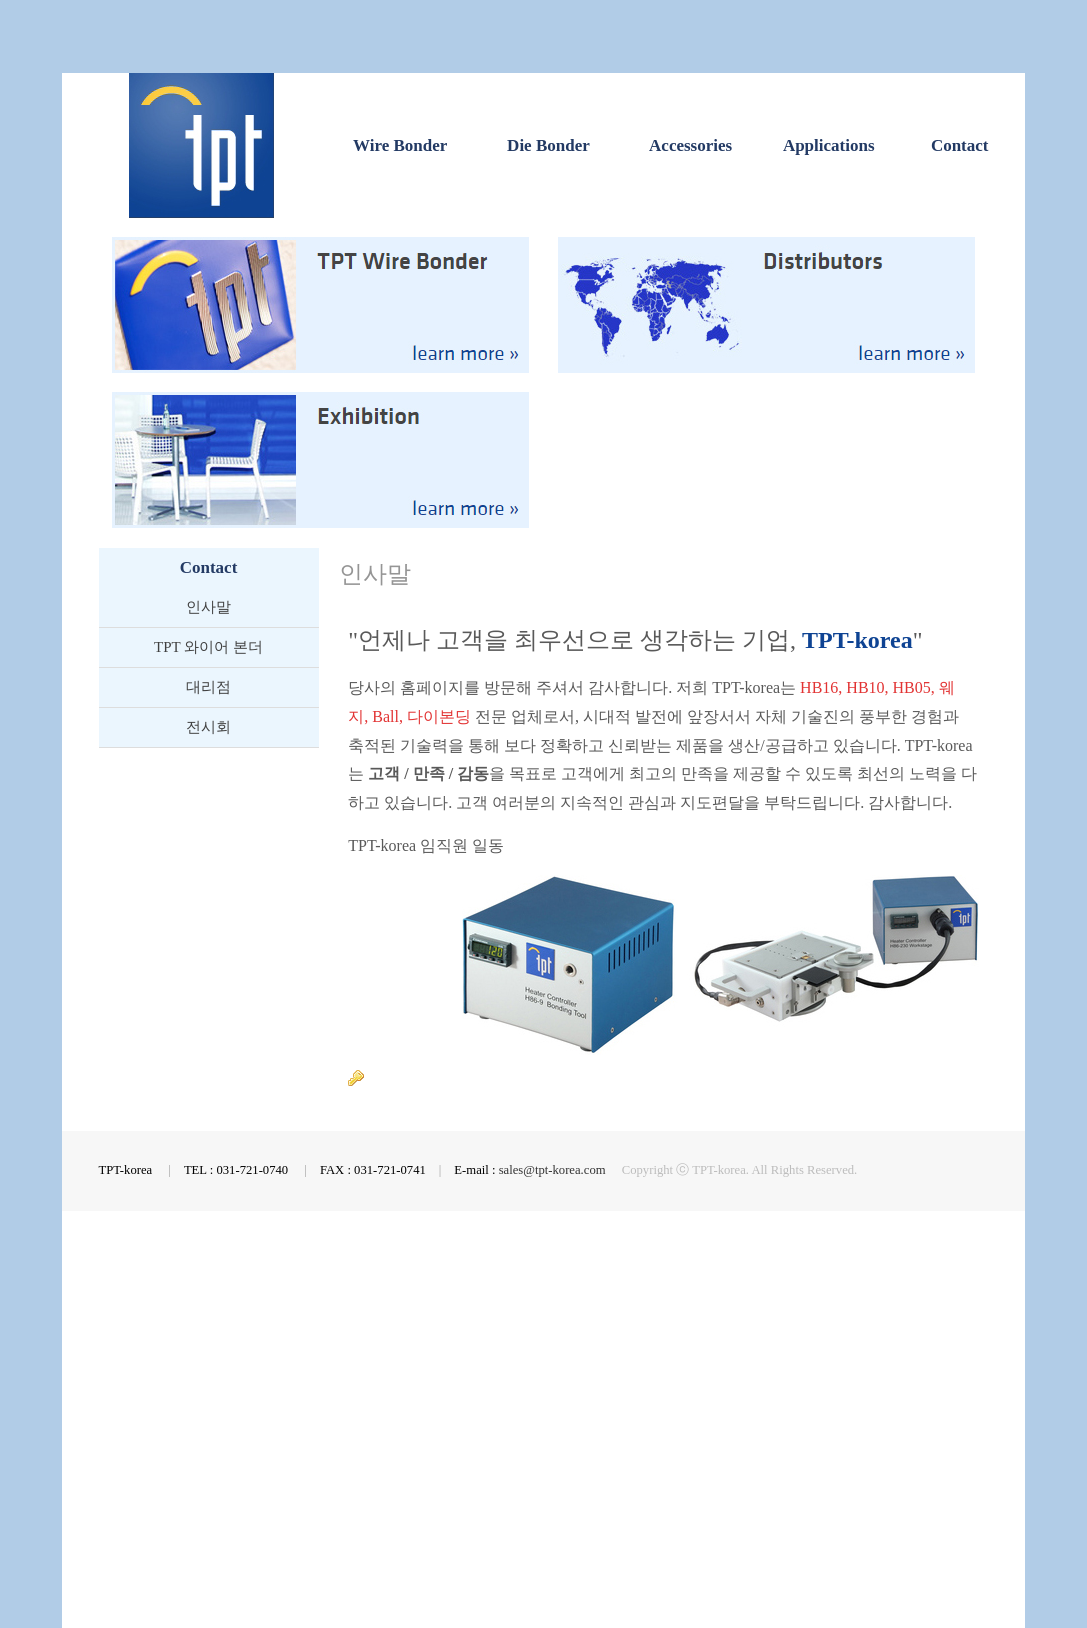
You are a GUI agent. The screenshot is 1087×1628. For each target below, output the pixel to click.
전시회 (208, 727)
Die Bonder (548, 145)
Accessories (690, 145)
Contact (960, 145)
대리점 (208, 687)
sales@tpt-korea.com (552, 1170)
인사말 (208, 607)
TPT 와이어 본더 (208, 647)
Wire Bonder (400, 145)
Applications (829, 145)
